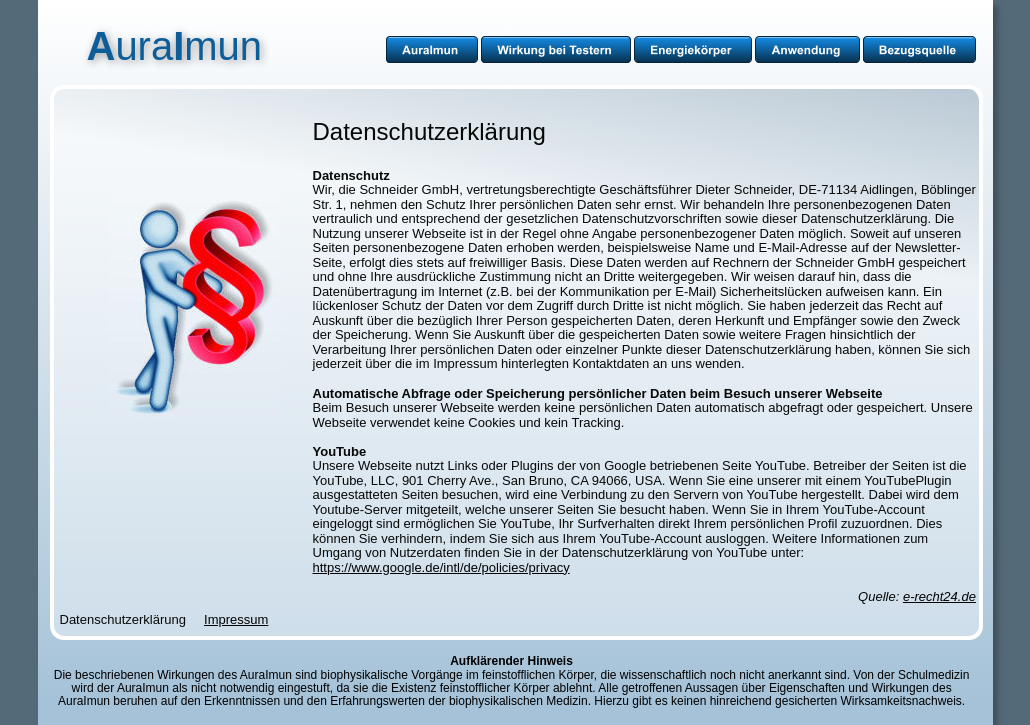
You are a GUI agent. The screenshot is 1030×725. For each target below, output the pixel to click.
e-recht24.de (939, 596)
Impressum (236, 619)
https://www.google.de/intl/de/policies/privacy (441, 567)
